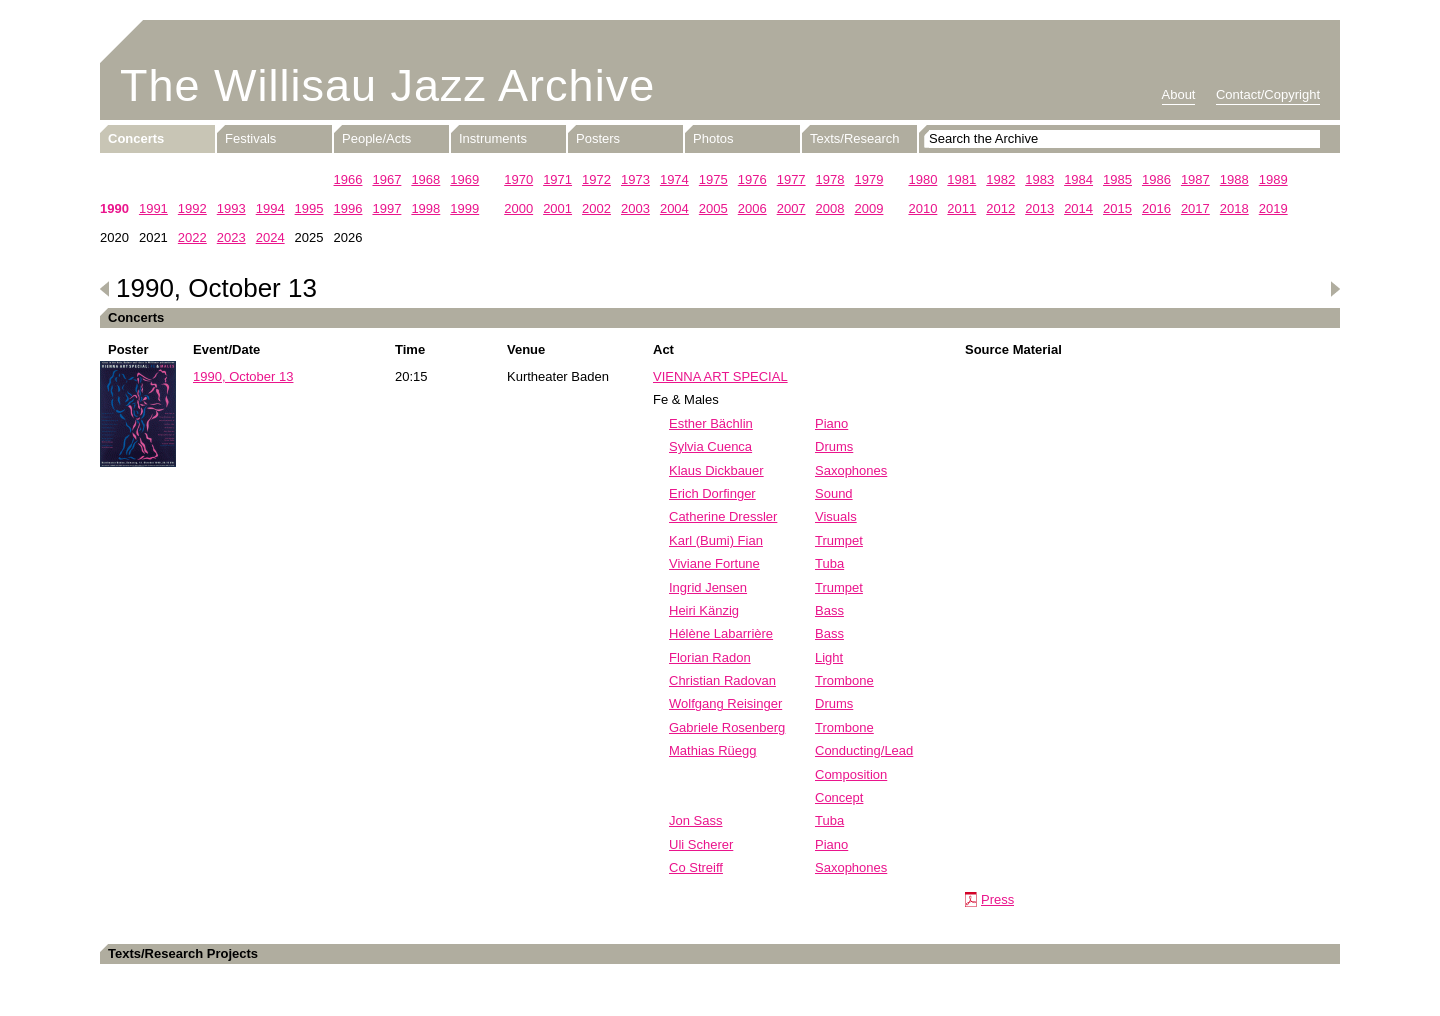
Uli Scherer (701, 844)
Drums (834, 446)
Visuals (836, 516)
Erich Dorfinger (712, 493)
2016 (1156, 208)
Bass (829, 610)
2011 (961, 208)
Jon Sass (695, 820)
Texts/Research (855, 138)
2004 (674, 208)
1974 (674, 179)
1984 (1078, 179)
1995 (309, 208)
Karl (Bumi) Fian (716, 540)
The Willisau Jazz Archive (387, 85)
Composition (851, 774)
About (1179, 94)
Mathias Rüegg (712, 750)
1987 (1195, 179)
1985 (1117, 179)
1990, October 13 (243, 376)
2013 (1039, 208)
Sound (834, 493)
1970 (518, 179)
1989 (1273, 179)
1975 (713, 179)
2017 (1195, 208)
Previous (105, 289)
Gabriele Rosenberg (727, 727)
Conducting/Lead (864, 750)
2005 (713, 208)
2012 (1000, 208)
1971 (557, 179)
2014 (1078, 208)
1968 (425, 179)
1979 (869, 179)
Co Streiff (696, 867)
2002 (596, 208)
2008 (830, 208)
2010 (922, 208)
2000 (518, 208)
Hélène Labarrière (721, 633)
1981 (961, 179)
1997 (386, 208)
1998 (425, 208)
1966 (348, 179)
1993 (231, 208)
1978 (830, 179)
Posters (598, 138)
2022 (192, 237)
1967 (386, 179)
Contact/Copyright (1268, 94)
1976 (752, 179)
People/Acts (376, 138)
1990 (114, 208)
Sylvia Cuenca (710, 446)
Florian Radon (710, 657)
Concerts (136, 138)
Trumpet (839, 540)
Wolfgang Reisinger (725, 703)
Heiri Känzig (704, 610)
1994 (270, 208)
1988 (1234, 179)
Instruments (493, 138)
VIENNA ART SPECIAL (720, 376)
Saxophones (851, 470)
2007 (791, 208)
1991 (153, 208)
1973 (635, 179)
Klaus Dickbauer (716, 470)
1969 (464, 179)
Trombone (844, 680)
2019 (1273, 208)
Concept (839, 797)
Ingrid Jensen (708, 587)
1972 (596, 179)
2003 (635, 208)
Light (829, 657)
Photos (713, 138)
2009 (869, 208)
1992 (192, 208)
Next (1335, 289)
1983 (1039, 179)
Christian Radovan (722, 680)
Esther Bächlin (711, 423)
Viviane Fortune (714, 563)
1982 (1000, 179)
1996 (348, 208)
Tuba (829, 563)
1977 (791, 179)
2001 (557, 208)
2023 (231, 237)
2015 (1117, 208)
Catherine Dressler (723, 516)
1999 (464, 208)
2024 (270, 237)
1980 (922, 179)
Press (997, 899)
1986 (1156, 179)
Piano (831, 423)
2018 (1234, 208)
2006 (752, 208)
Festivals (250, 138)
